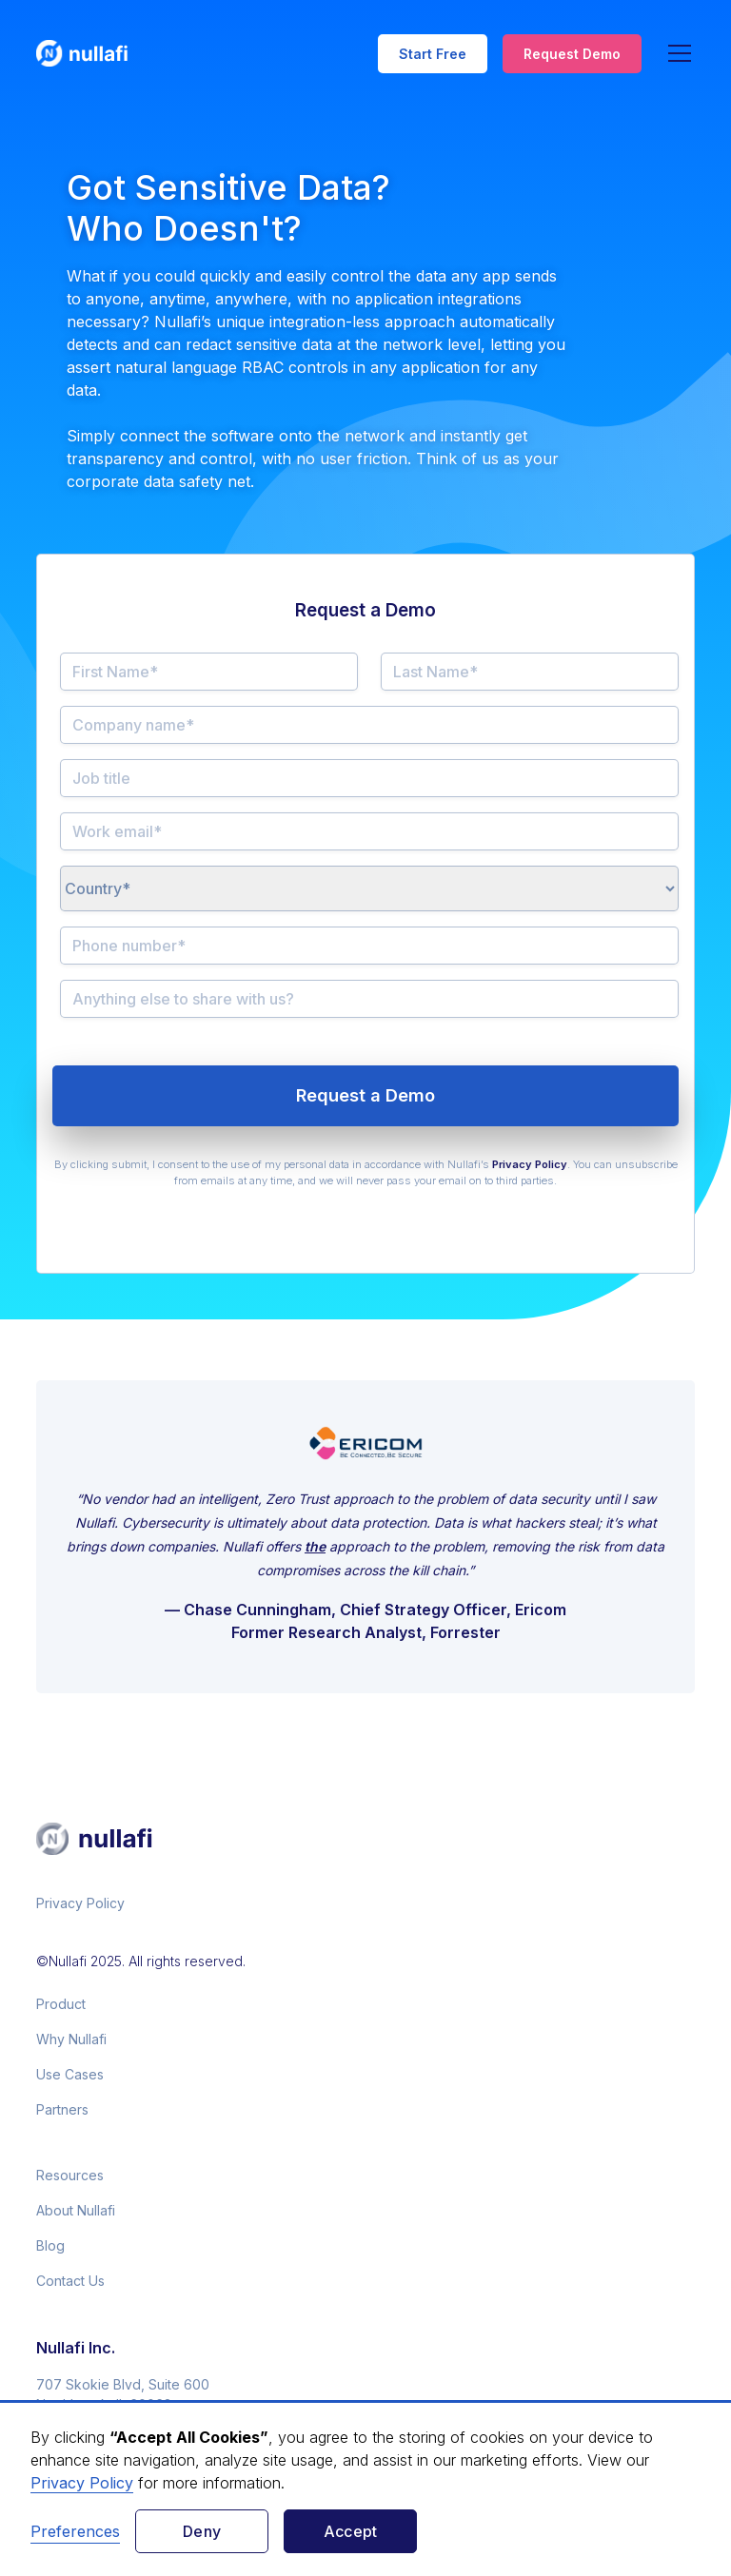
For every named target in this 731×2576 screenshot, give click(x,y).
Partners (62, 2109)
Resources (70, 2175)
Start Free (432, 54)
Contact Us (70, 2281)
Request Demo (572, 54)
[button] (676, 53)
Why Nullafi (71, 2039)
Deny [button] (202, 2531)
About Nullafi (75, 2210)
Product (61, 2004)
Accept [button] (351, 2531)
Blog (50, 2245)
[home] (93, 53)
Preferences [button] (75, 2531)
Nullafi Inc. (75, 2347)
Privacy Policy (80, 1903)
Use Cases (70, 2074)
